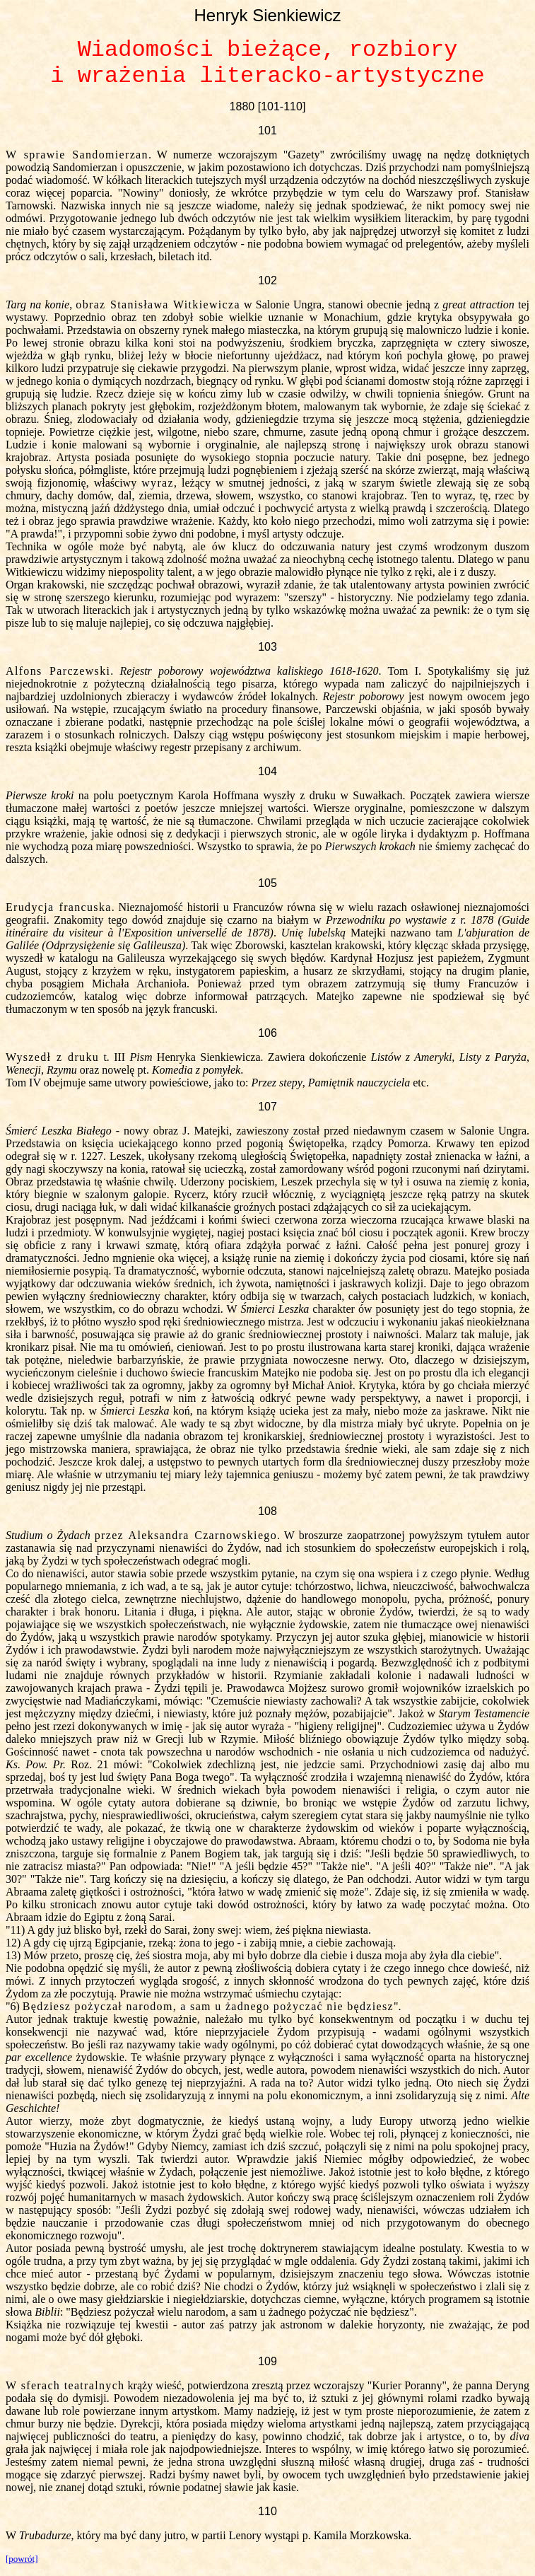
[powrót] (22, 2558)
